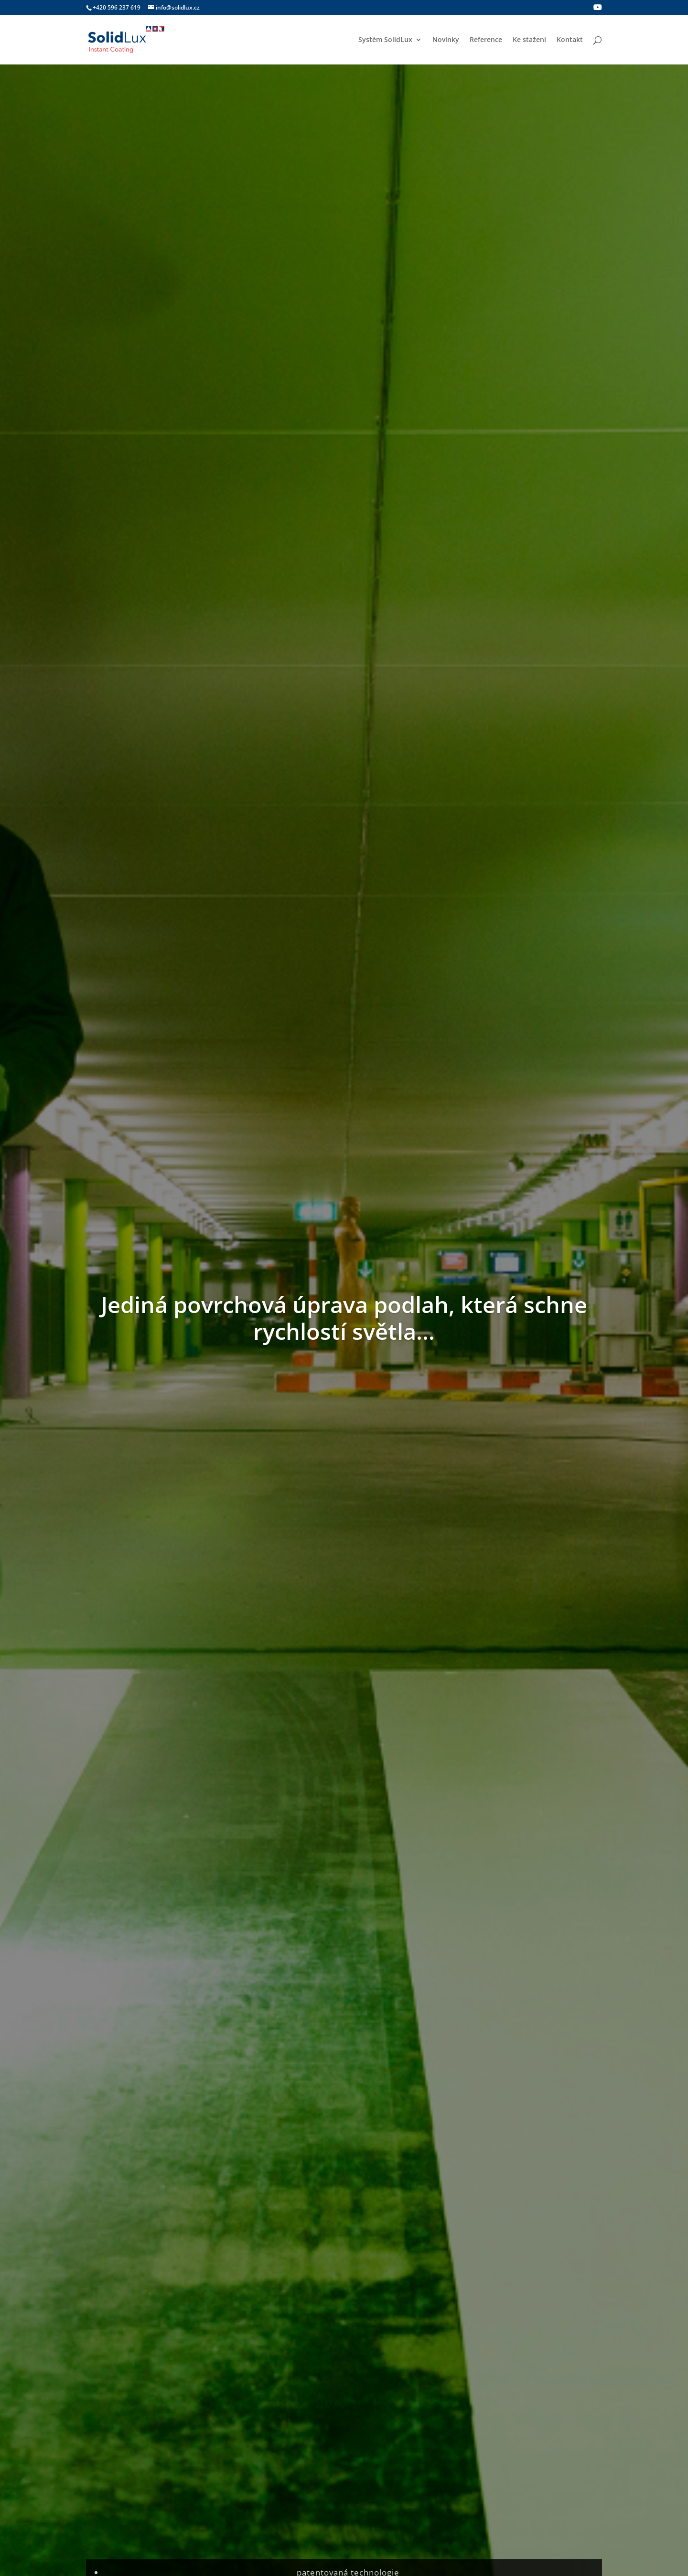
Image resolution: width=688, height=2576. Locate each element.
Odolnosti (537, 751)
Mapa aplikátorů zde (344, 2008)
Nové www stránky (496, 1587)
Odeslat (574, 2264)
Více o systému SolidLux (538, 619)
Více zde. (360, 2239)
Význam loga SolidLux (321, 1587)
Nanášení (280, 751)
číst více (108, 1711)
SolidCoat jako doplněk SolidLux (160, 1587)
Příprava (150, 751)
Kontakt (570, 40)
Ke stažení (529, 40)
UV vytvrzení (408, 751)
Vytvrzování (385, 2389)
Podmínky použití (530, 2398)
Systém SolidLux (385, 40)
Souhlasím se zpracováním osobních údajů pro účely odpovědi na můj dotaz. (230, 2239)
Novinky (445, 40)
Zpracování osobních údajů (546, 2410)
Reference (486, 40)
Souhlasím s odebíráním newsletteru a (204, 1343)
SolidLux (338, 1601)
